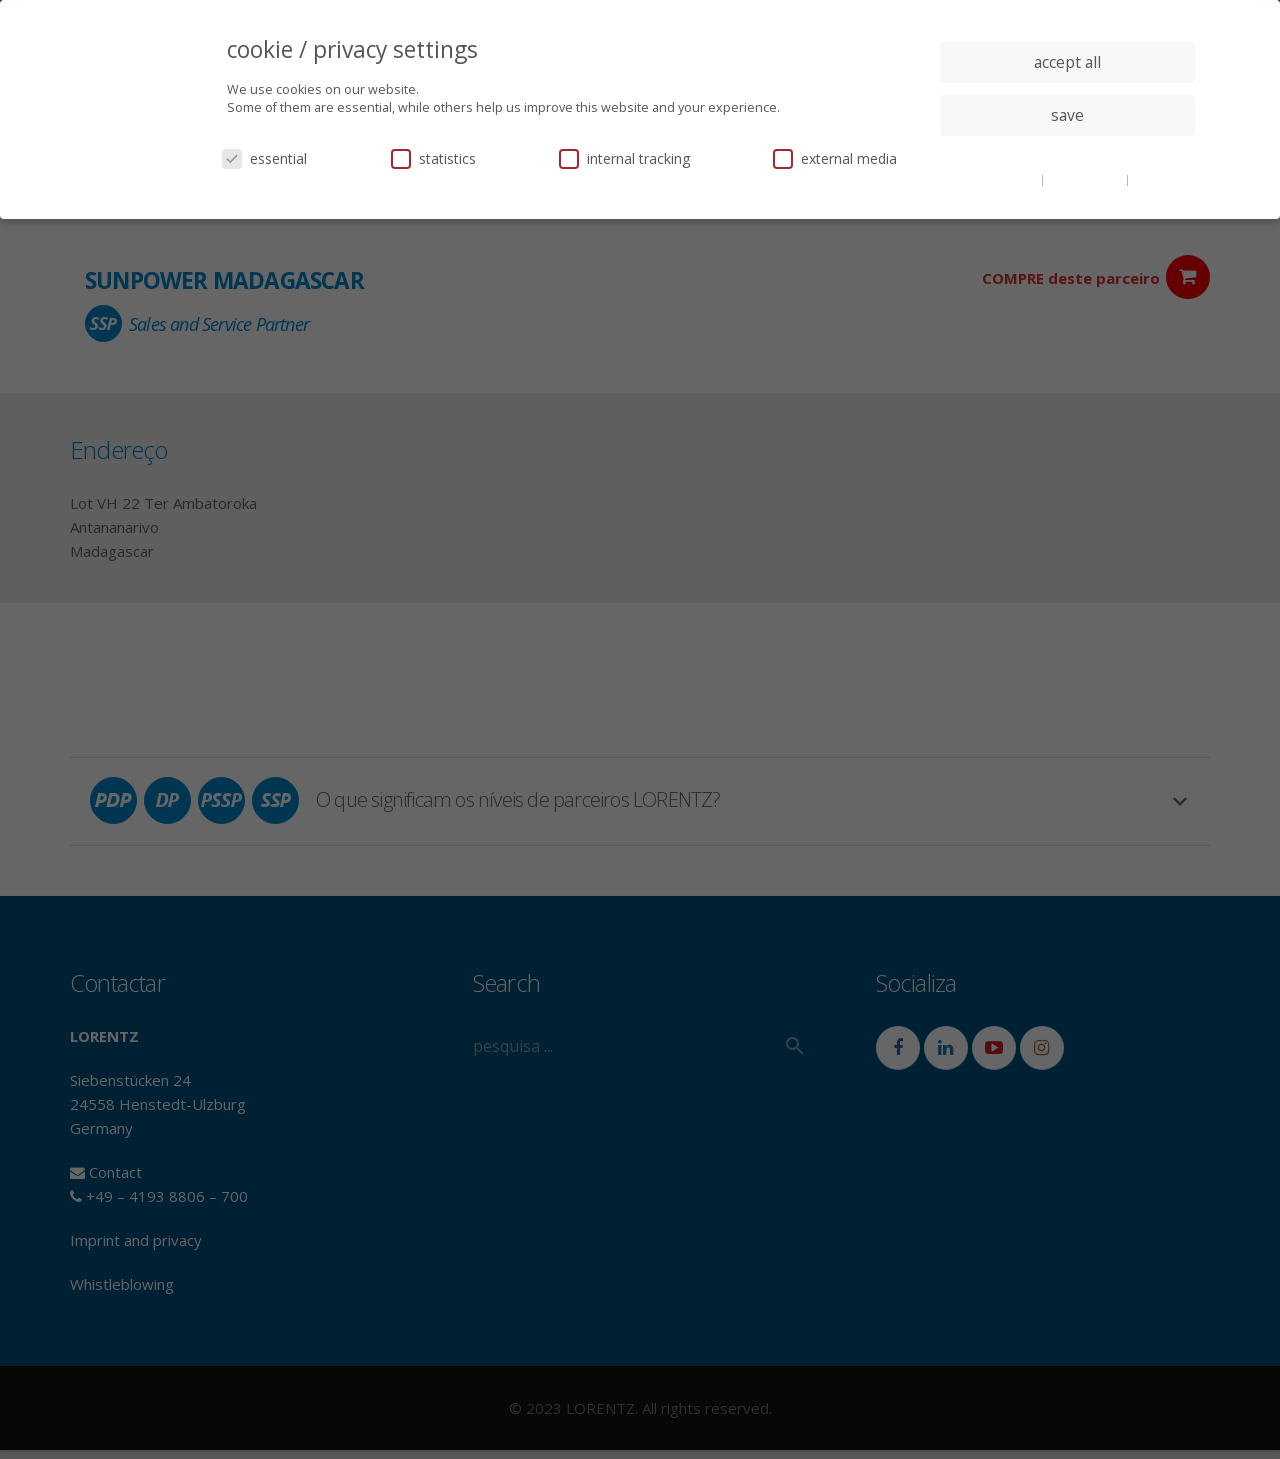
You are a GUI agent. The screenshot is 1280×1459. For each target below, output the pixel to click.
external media (835, 158)
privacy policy (1086, 179)
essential (264, 158)
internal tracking (624, 158)
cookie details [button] (1000, 179)
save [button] (1067, 115)
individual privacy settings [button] (1067, 155)
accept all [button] (1067, 62)
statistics (433, 158)
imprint (1154, 179)
